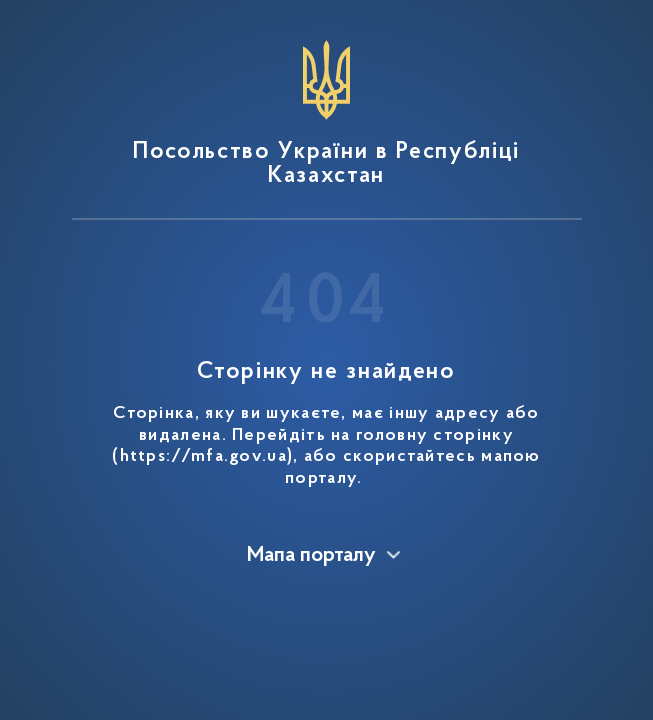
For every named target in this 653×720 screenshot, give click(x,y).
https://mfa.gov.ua (203, 457)
